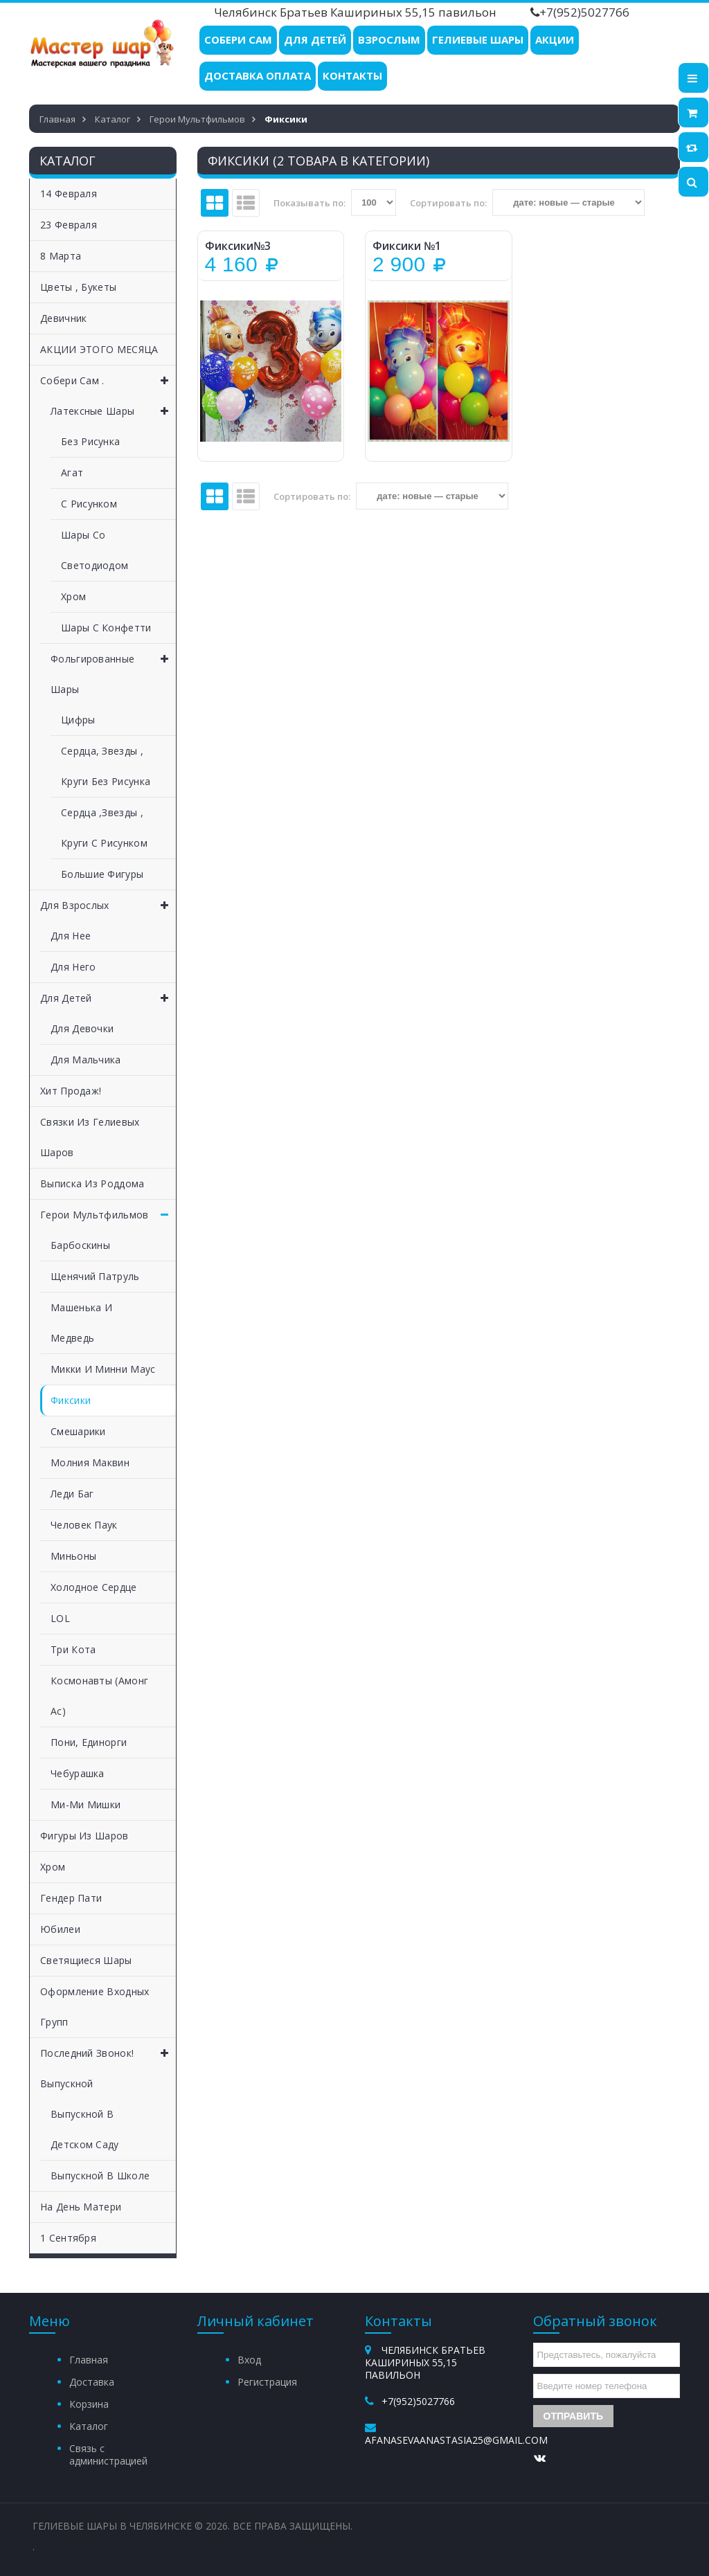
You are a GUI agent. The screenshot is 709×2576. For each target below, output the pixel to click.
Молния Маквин (90, 1462)
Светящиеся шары (86, 1960)
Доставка (91, 2381)
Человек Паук (84, 1524)
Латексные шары (113, 411)
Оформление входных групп (94, 2006)
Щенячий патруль (95, 1276)
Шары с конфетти (106, 627)
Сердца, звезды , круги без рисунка (105, 766)
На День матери (80, 2206)
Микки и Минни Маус (103, 1369)
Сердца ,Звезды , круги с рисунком (104, 827)
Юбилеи (60, 1929)
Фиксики (71, 1400)
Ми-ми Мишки (85, 1804)
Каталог (88, 2426)
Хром (73, 596)
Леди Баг (72, 1493)
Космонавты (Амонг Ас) (99, 1696)
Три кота (73, 1649)
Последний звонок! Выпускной (108, 2064)
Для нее (71, 935)
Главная (88, 2359)
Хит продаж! (70, 1090)
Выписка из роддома (92, 1183)
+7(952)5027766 (584, 12)
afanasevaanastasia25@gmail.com (456, 2440)
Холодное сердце (94, 1587)
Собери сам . (108, 381)
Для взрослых (108, 905)
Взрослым (389, 39)
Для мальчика (86, 1059)
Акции (554, 39)
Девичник (63, 318)
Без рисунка (90, 441)
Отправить (574, 2416)
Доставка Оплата (257, 75)
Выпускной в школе (100, 2175)
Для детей (315, 39)
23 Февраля (68, 224)
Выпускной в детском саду (85, 2129)
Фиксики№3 (238, 245)
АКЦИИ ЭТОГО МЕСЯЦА (99, 349)
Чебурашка (78, 1773)
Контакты (352, 75)
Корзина (89, 2404)
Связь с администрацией (108, 2454)
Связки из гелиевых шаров (89, 1137)
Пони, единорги (89, 1742)
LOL (60, 1618)
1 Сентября (68, 2237)
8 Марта (60, 255)
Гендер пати (71, 1897)
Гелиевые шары (477, 39)
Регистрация (267, 2381)
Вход (249, 2359)
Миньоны (73, 1555)
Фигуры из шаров (84, 1835)
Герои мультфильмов (108, 1215)
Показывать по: (309, 203)
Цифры (78, 719)
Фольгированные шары (113, 670)
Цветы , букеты (78, 287)
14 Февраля (68, 193)
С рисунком (89, 503)
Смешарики (78, 1431)
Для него (73, 966)
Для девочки (82, 1028)
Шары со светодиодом (94, 550)
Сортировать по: (448, 203)
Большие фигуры (102, 874)
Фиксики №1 (407, 245)
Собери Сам (238, 39)
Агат (72, 472)
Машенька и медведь (81, 1322)
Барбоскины (80, 1245)
